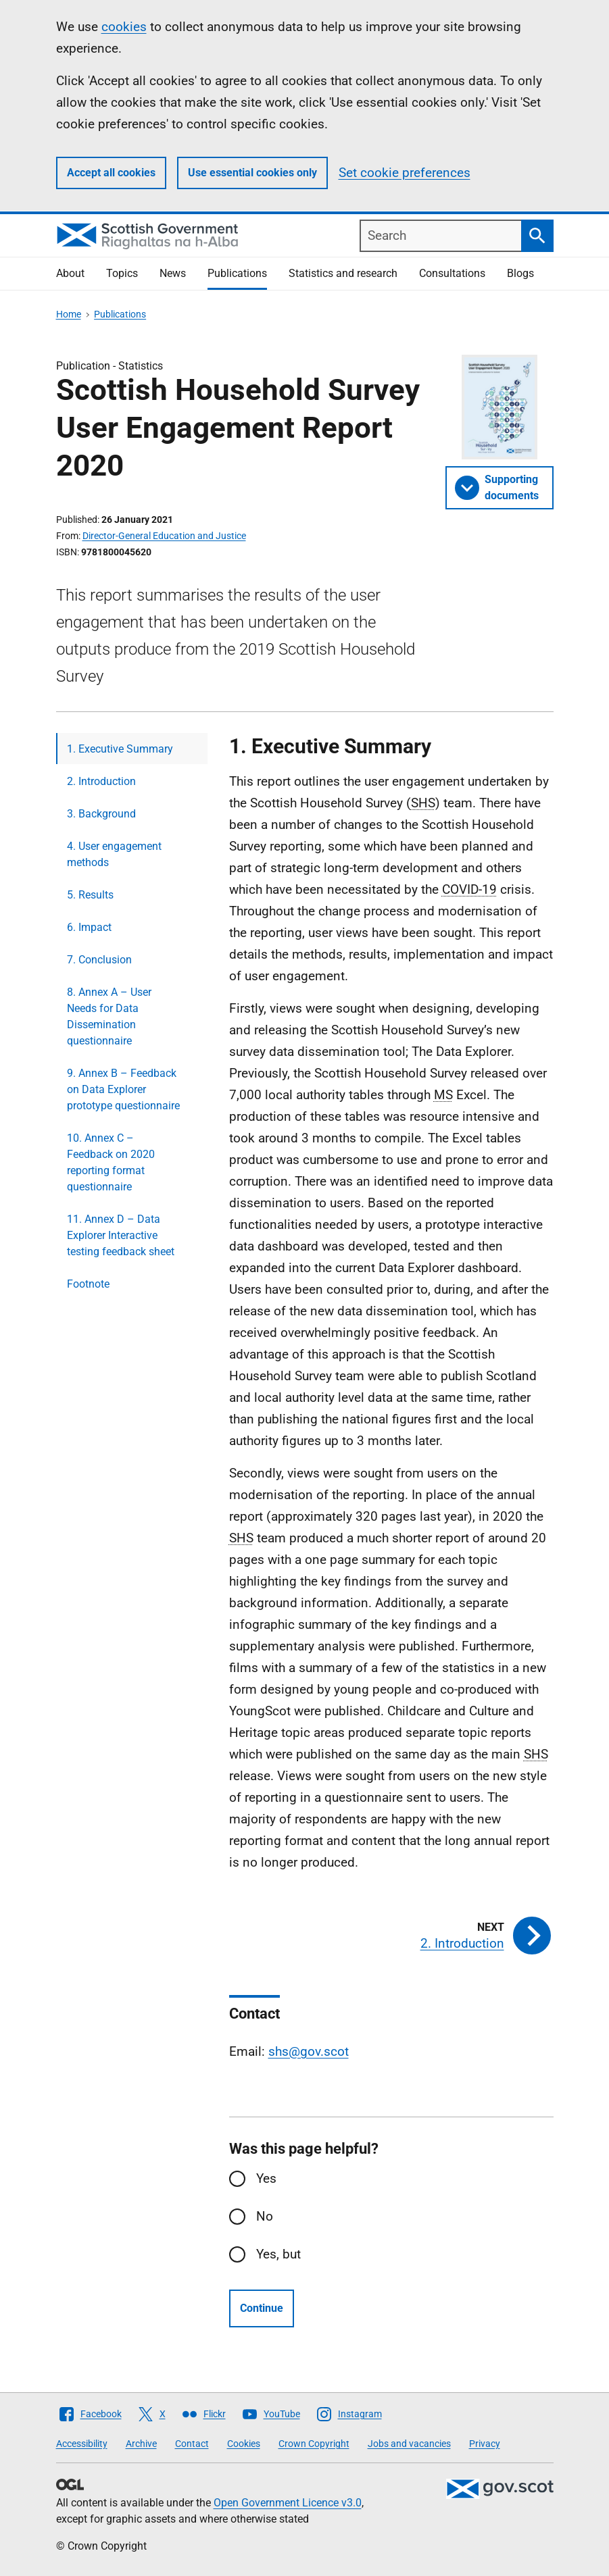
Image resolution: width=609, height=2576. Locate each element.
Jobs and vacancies (409, 2443)
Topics (122, 273)
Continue (261, 2308)
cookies (124, 26)
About (70, 273)
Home (68, 314)
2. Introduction (101, 781)
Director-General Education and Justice (164, 535)
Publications (237, 273)
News (173, 273)
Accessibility (81, 2443)
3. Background (101, 813)
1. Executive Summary (120, 748)
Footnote (88, 1284)
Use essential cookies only (252, 172)
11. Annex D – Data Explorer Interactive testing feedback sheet (120, 1235)
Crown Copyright (313, 2443)
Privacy (484, 2443)
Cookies (243, 2443)
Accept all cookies (111, 172)
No (264, 2216)
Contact (192, 2443)
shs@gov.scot (308, 2051)
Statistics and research (343, 273)
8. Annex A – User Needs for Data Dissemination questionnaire (109, 1016)
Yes (266, 2178)
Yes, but (278, 2254)
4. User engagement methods (114, 854)
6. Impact (89, 927)
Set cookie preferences (404, 172)
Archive (141, 2443)
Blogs (520, 273)
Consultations (452, 273)
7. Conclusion (99, 959)
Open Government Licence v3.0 (288, 2502)
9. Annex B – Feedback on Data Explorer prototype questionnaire (123, 1089)
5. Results (90, 894)
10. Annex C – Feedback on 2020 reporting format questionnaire (111, 1162)
